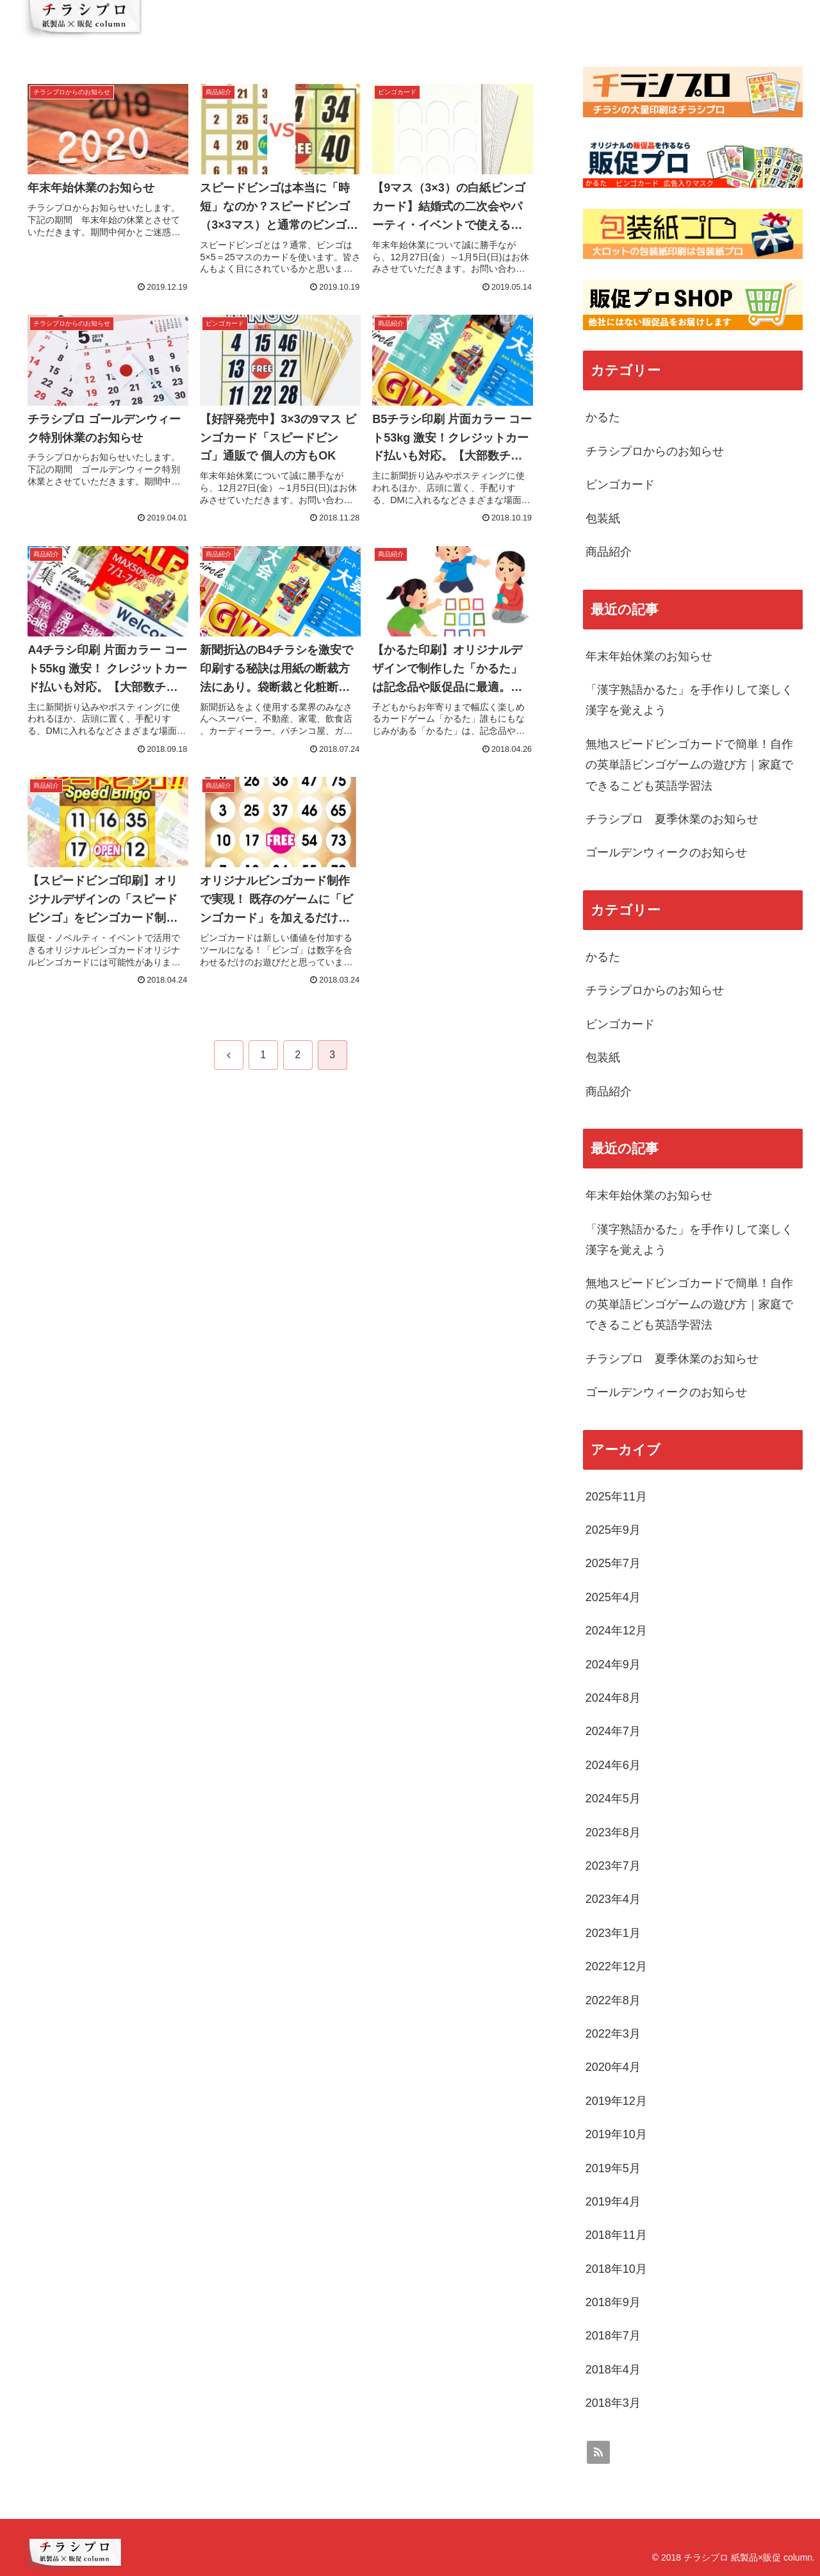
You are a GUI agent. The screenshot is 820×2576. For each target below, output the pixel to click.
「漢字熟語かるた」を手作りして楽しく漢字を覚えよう (689, 700)
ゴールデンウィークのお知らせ (666, 852)
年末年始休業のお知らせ (649, 656)
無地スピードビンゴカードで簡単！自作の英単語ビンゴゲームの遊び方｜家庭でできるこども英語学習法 (689, 765)
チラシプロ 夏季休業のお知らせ (672, 819)
